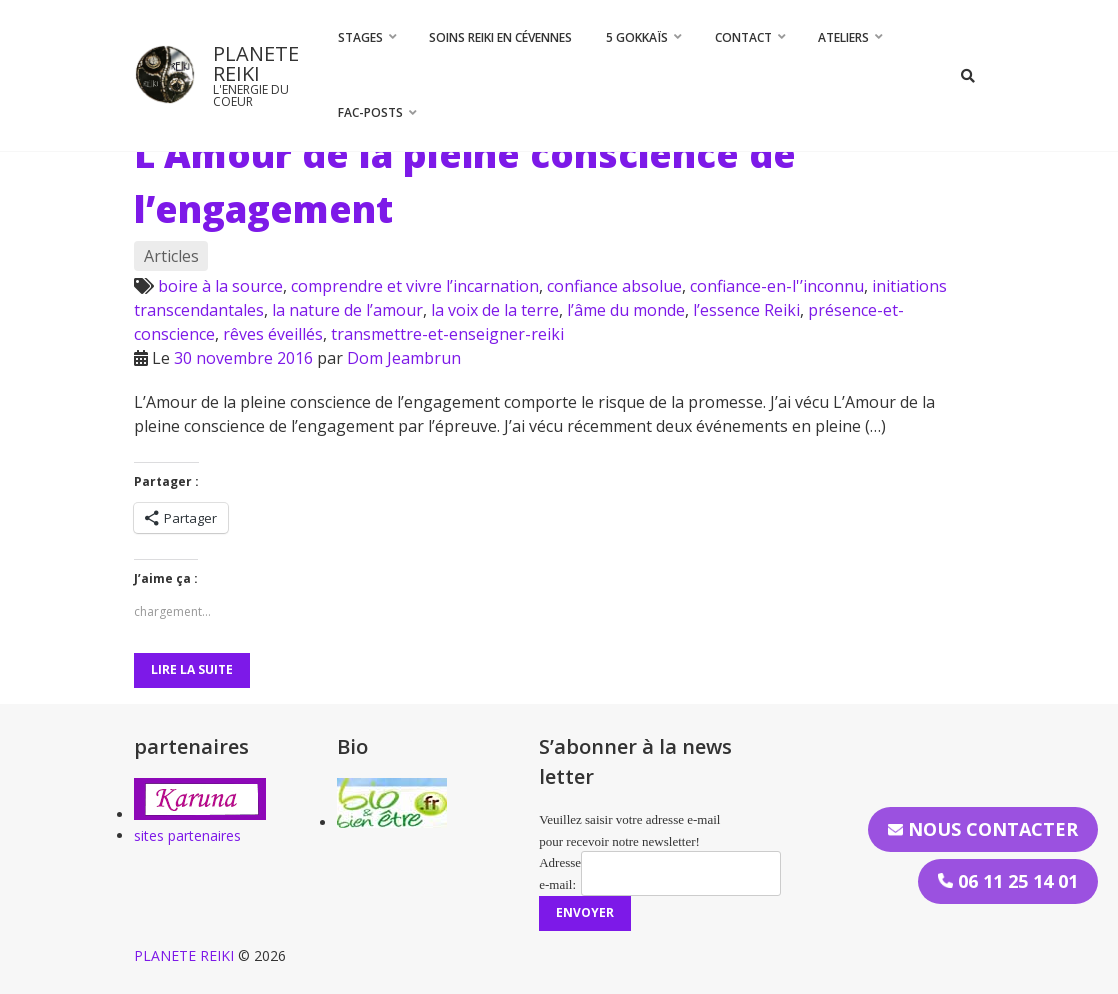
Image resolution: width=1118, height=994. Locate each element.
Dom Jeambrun (404, 358)
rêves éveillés (273, 334)
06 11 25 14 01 (1008, 881)
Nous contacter (983, 829)
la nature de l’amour (347, 310)
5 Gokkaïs (637, 37)
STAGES (360, 37)
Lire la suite (192, 669)
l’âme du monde (626, 310)
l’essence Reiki (746, 310)
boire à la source (220, 286)
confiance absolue (614, 286)
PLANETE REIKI (256, 63)
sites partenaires (187, 835)
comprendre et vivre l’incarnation (415, 286)
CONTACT (743, 37)
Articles (171, 256)
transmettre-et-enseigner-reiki (447, 334)
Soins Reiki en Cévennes (500, 37)
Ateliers (843, 37)
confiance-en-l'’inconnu (777, 286)
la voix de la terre (495, 310)
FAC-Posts (370, 112)
